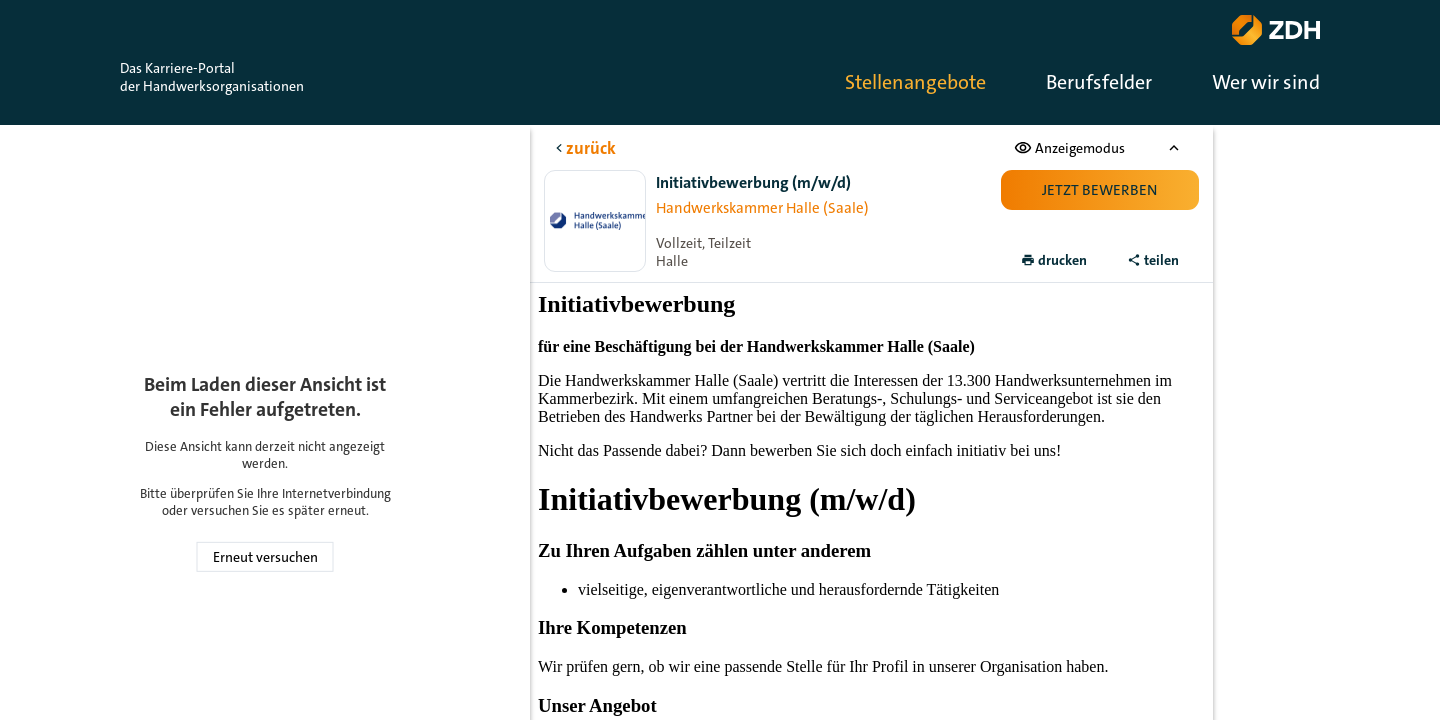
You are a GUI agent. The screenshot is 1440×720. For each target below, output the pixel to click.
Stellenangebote (915, 82)
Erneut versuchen (265, 557)
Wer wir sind (1266, 82)
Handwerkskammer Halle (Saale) (762, 208)
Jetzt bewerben (1099, 190)
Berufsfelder (1099, 82)
